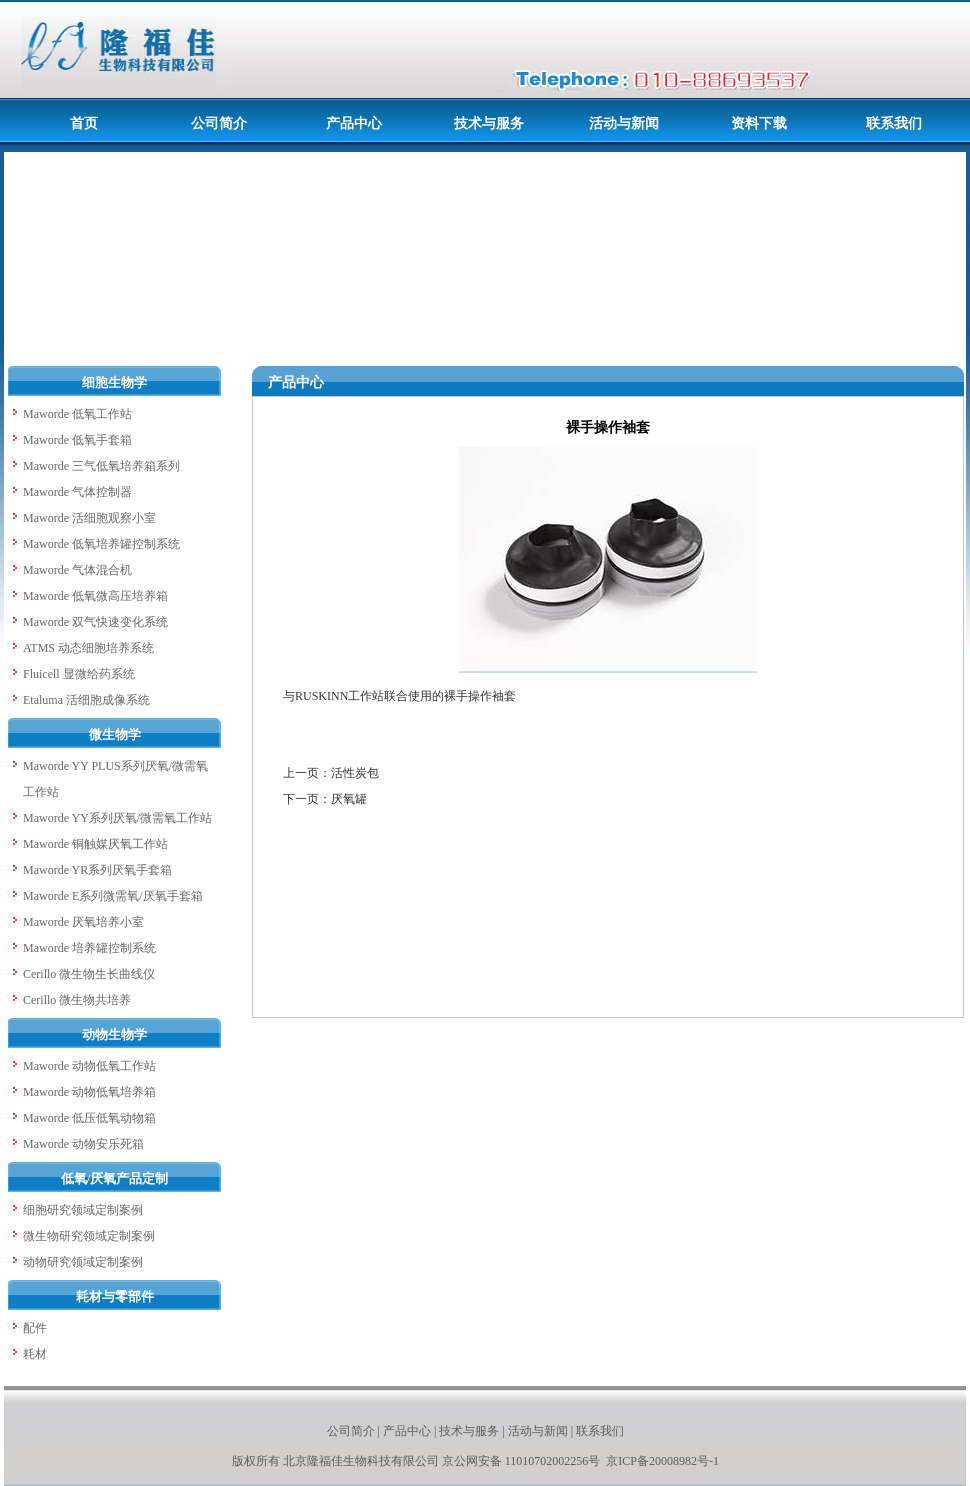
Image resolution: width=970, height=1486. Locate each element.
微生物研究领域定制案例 (89, 1236)
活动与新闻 (538, 1431)
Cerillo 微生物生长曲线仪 (89, 974)
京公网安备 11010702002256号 (523, 1461)
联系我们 (600, 1431)
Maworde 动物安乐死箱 (83, 1144)
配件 (35, 1328)
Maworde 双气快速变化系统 (95, 622)
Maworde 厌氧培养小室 (83, 922)
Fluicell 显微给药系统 (79, 674)
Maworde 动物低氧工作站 (89, 1066)
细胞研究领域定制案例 (83, 1210)
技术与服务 (469, 1431)
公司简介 (351, 1431)
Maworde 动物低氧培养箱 (89, 1092)
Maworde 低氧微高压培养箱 (95, 596)
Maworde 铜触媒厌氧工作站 (95, 844)
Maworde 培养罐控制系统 (89, 948)
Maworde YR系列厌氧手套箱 (97, 870)
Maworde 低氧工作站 (77, 414)
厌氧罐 (349, 799)
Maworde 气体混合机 (77, 570)
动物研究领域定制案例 (83, 1262)
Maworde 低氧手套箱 (77, 440)
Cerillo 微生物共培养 (77, 1000)
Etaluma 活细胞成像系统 (86, 700)
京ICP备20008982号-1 (662, 1461)
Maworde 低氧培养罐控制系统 (101, 544)
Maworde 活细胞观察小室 (89, 518)
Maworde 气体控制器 (77, 492)
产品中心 (407, 1431)
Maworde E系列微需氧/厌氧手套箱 (113, 896)
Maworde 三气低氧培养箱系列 (101, 466)
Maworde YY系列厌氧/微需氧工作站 (117, 818)
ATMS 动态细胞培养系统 (88, 648)
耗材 (35, 1354)
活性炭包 (355, 773)
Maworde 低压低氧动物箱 (89, 1118)
